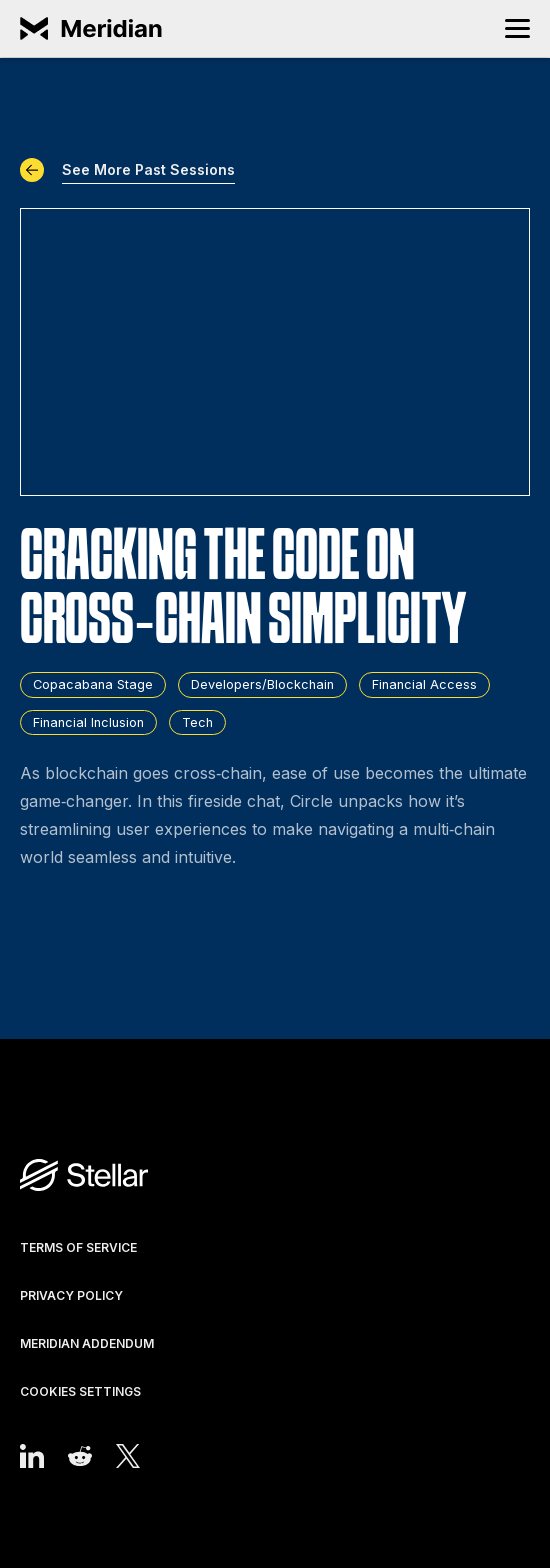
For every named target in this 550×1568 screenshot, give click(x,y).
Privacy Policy (71, 1295)
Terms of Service (78, 1247)
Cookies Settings (80, 1391)
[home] (95, 29)
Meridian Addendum (87, 1343)
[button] (517, 28)
